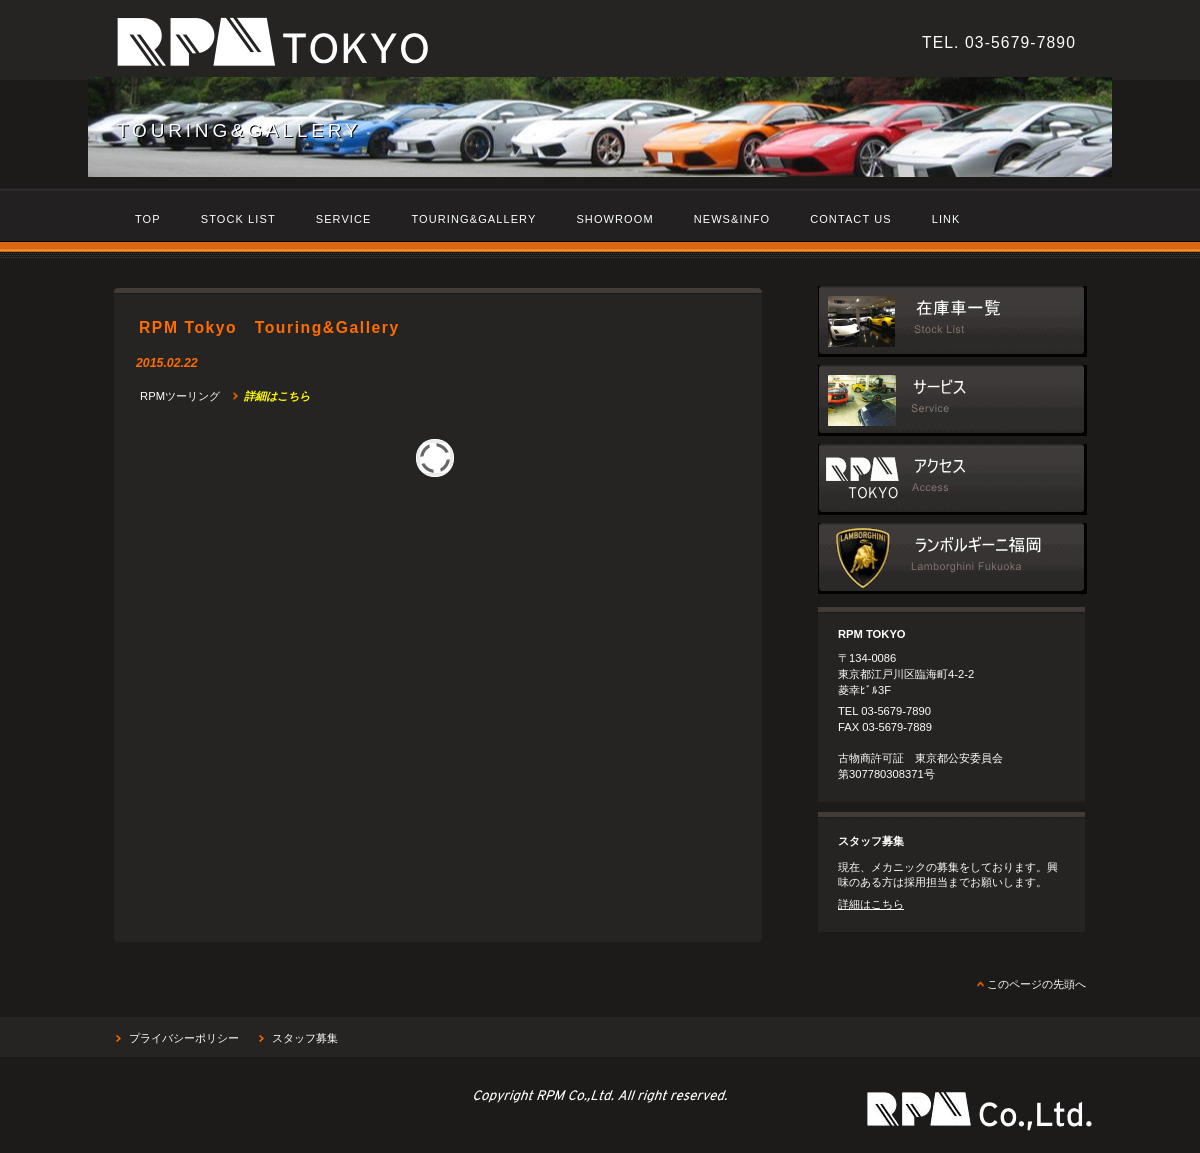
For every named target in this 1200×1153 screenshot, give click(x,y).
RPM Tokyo (389, 45)
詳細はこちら (871, 904)
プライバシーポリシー (184, 1038)
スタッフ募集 (305, 1038)
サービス (952, 400)
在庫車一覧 (952, 321)
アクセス (952, 479)
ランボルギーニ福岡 (952, 558)
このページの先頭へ (1036, 984)
